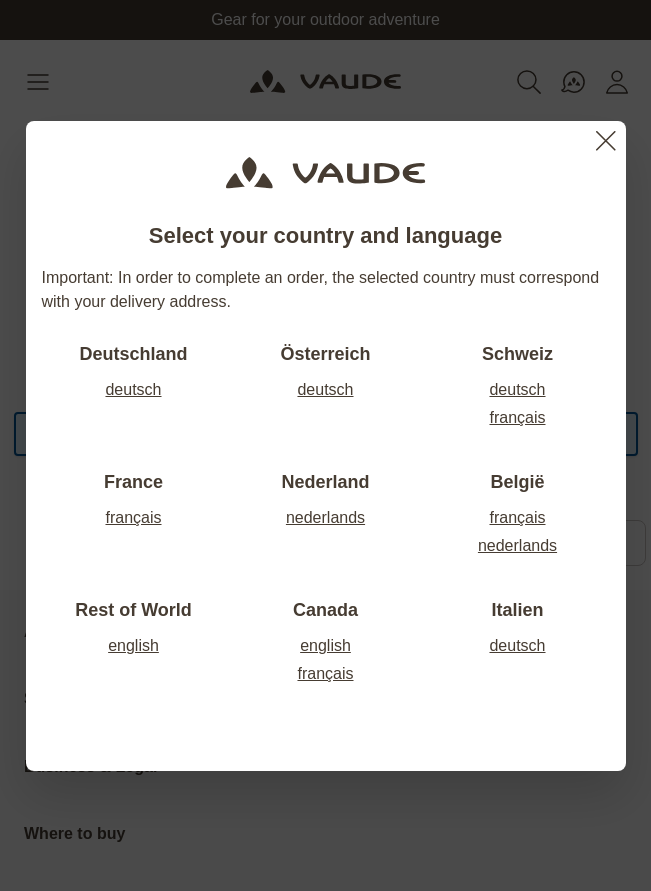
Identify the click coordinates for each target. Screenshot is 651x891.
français (517, 417)
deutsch (133, 389)
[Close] (606, 141)
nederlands (325, 517)
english (133, 645)
